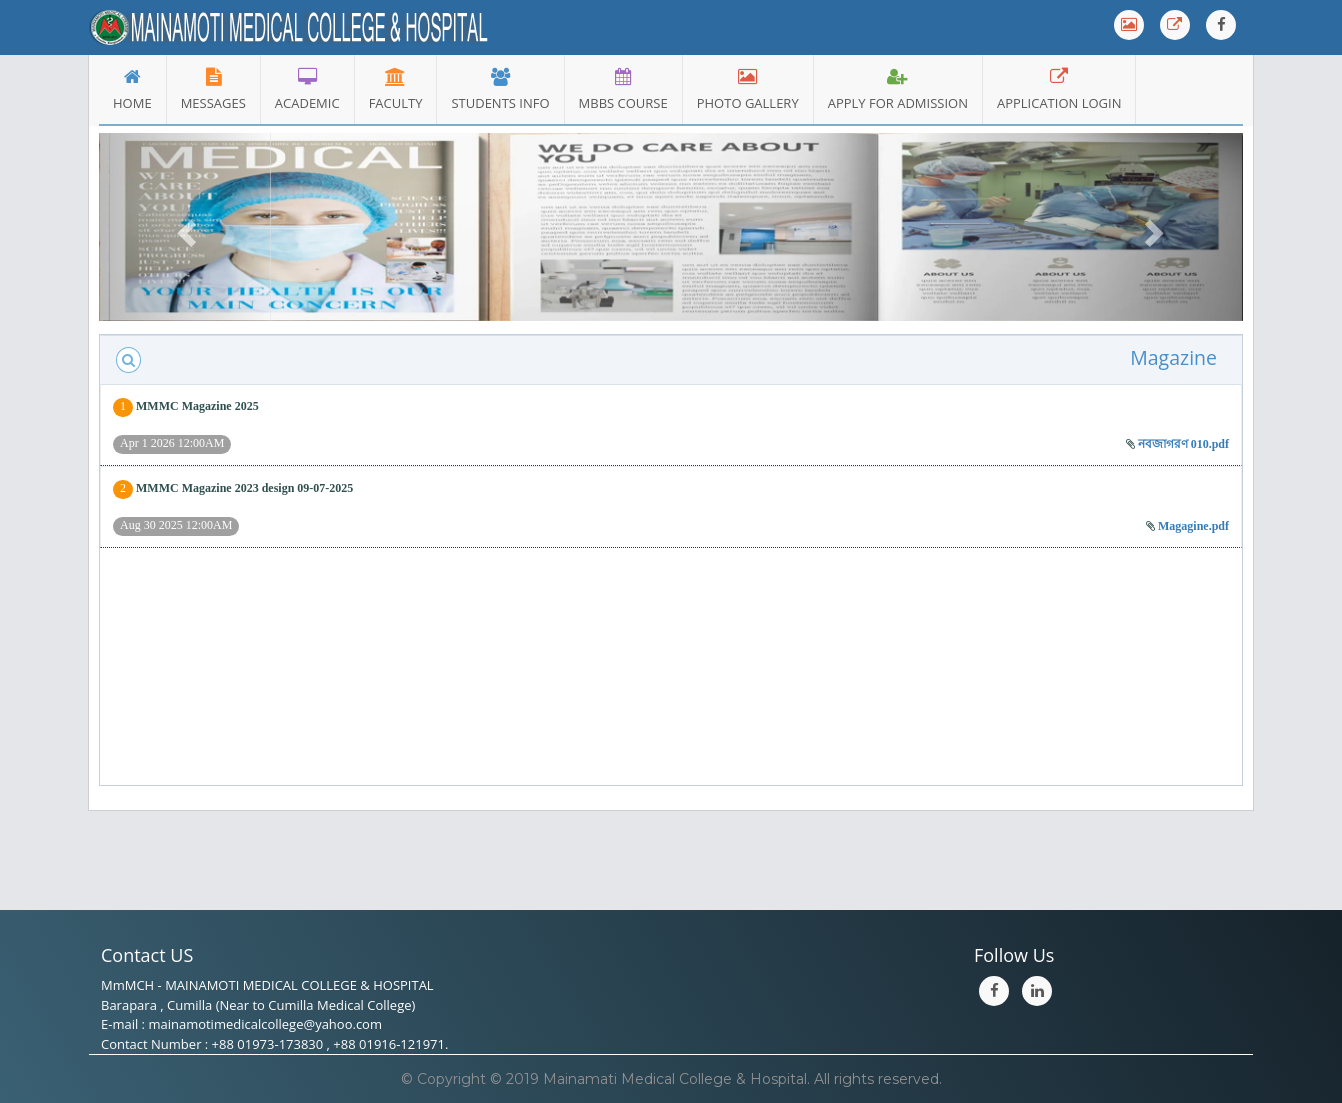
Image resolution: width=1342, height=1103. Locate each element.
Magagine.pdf (1193, 526)
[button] (185, 227)
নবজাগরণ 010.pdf (1183, 444)
